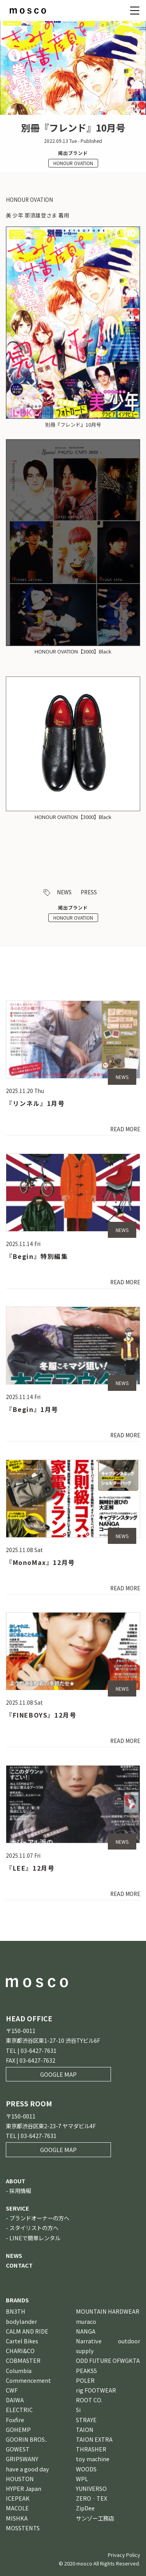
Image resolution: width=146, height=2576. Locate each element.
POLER (85, 2380)
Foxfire (15, 2420)
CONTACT (19, 2265)
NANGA (85, 2331)
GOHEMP (18, 2429)
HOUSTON (20, 2479)
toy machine (92, 2459)
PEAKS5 (86, 2370)
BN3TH (15, 2311)
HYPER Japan (23, 2488)
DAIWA (15, 2400)
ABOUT (15, 2181)
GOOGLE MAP (58, 2074)
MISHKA (17, 2518)
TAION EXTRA (94, 2439)
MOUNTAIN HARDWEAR (107, 2311)
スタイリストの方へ (33, 2228)
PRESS (89, 892)
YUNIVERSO (91, 2488)
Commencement (28, 2380)
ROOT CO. (89, 2400)
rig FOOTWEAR (96, 2390)
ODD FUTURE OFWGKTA (108, 2360)
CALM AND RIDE (27, 2331)
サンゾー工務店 (95, 2518)
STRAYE (86, 2420)
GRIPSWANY (22, 2459)
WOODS (86, 2469)
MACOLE (17, 2508)
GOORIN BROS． (28, 2439)
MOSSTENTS (23, 2528)
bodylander (21, 2321)
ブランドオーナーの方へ (39, 2218)
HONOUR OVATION (73, 163)
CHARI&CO (20, 2350)
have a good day (27, 2469)
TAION (84, 2429)
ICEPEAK (18, 2498)
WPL (82, 2479)
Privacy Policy (124, 2554)
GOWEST (18, 2449)
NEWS (64, 892)
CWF (12, 2390)
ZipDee (85, 2508)
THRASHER (91, 2449)
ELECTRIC (19, 2409)
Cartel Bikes (22, 2341)
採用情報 (20, 2190)
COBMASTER (23, 2360)
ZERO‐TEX (91, 2498)
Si (78, 2409)
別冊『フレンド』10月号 (73, 424)
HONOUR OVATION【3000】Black (73, 651)
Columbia (19, 2370)
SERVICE (17, 2208)
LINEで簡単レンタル (34, 2238)
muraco (86, 2321)
